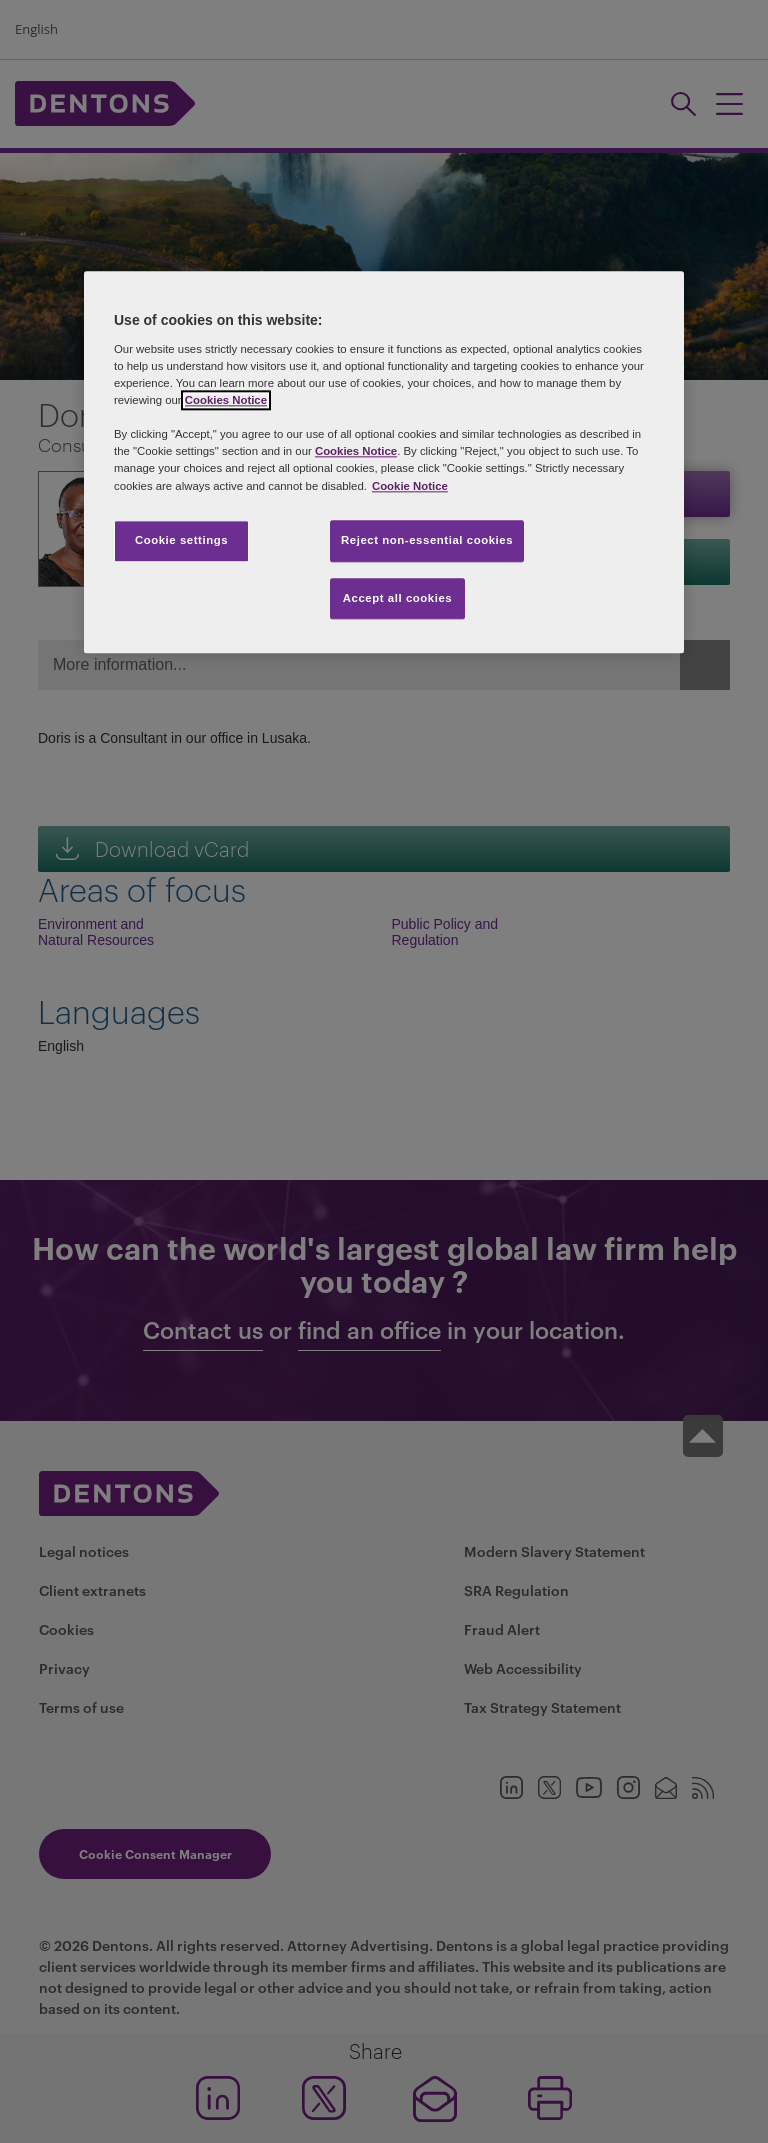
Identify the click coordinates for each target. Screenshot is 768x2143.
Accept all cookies (398, 598)
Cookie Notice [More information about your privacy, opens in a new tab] (410, 486)
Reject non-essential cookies (427, 540)
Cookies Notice (226, 401)
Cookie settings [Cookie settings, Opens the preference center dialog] (181, 540)
